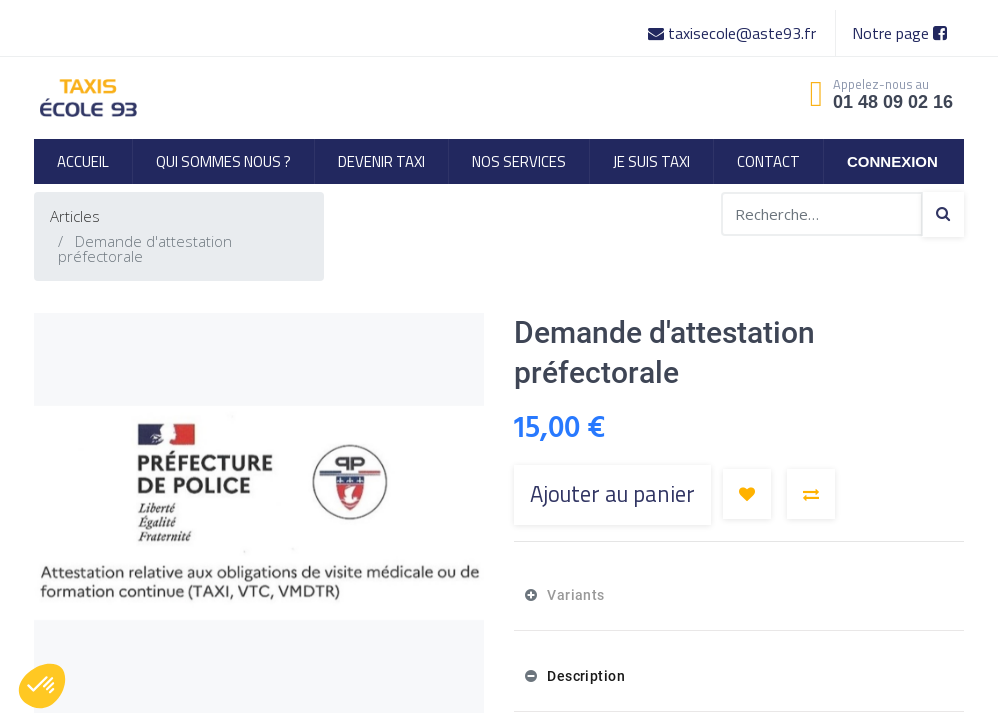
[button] (747, 494)
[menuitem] (83, 161)
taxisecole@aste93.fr (734, 33)
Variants (574, 595)
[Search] (943, 214)
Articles (75, 216)
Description (584, 676)
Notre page (899, 33)
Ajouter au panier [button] (612, 494)
